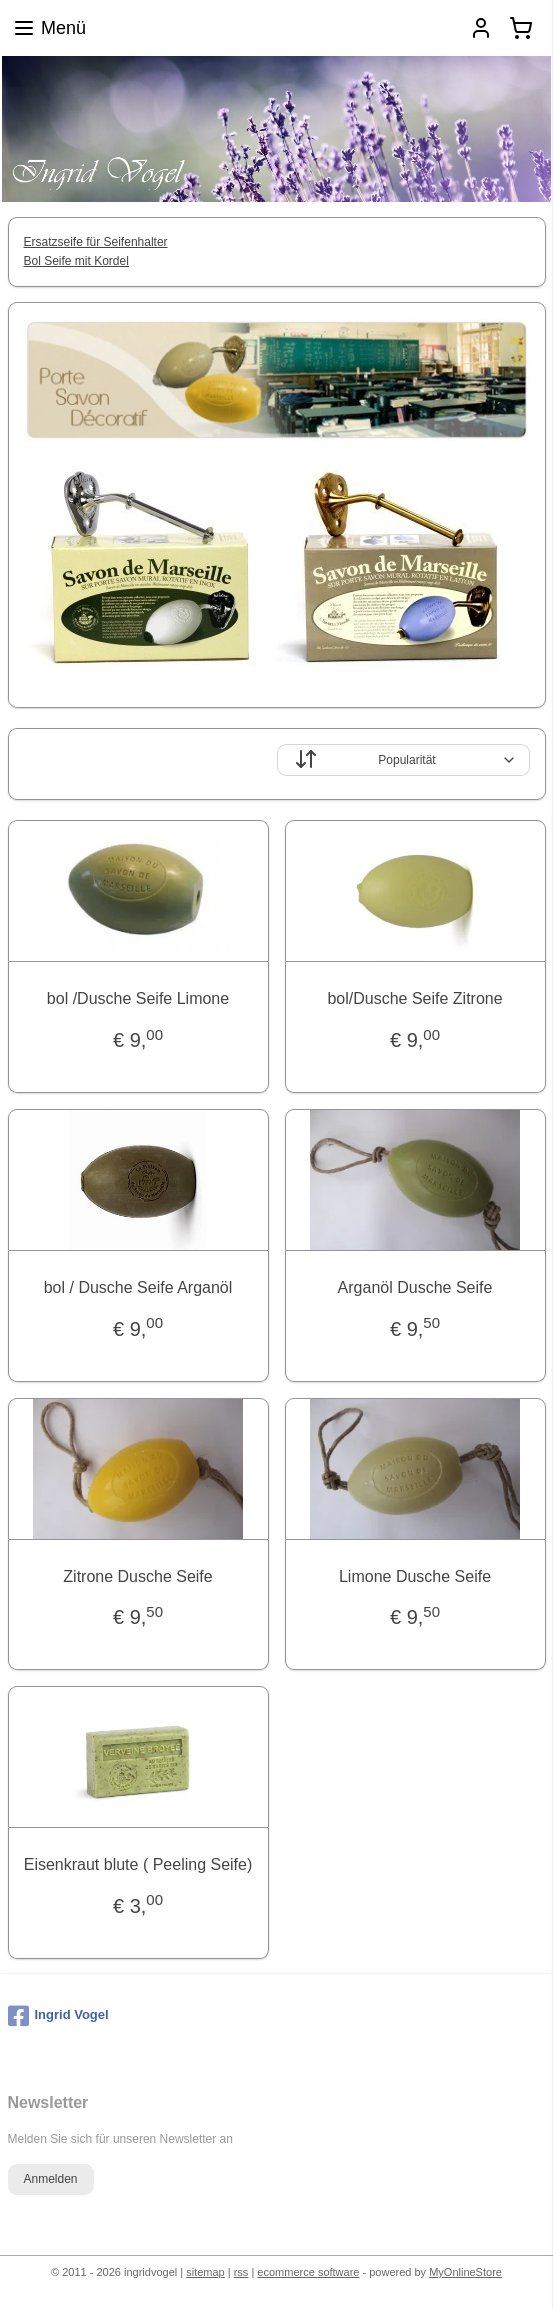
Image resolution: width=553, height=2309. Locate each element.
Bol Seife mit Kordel (76, 261)
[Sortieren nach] (403, 760)
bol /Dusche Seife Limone (138, 998)
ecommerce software (308, 2272)
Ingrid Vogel (58, 2016)
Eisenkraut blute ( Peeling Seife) (138, 1864)
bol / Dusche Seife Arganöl (138, 1287)
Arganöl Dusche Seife (415, 1287)
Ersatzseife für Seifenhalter (96, 242)
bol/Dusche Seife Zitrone (414, 998)
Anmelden (50, 2179)
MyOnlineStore (465, 2272)
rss (241, 2272)
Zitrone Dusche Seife (137, 1575)
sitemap (205, 2272)
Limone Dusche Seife (415, 1575)
